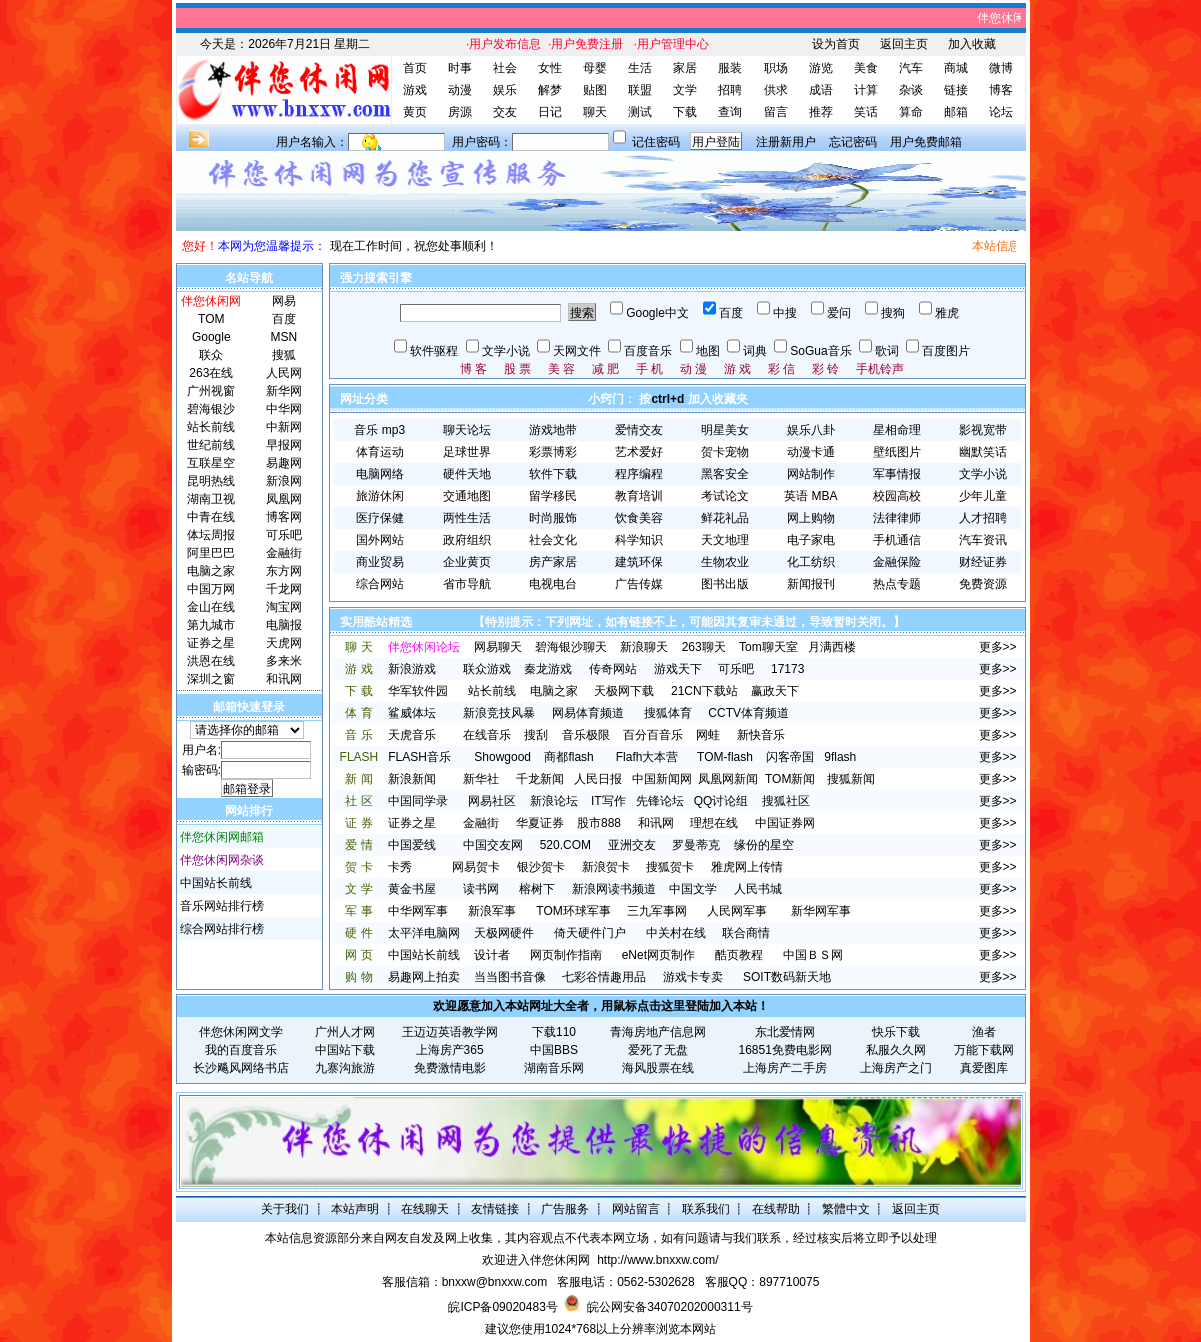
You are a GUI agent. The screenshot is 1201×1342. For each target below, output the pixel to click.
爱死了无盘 (658, 1050)
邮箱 (956, 112)
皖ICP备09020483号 (502, 1307)
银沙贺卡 (541, 867)
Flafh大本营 (647, 757)
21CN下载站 (704, 691)
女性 (550, 68)
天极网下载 (624, 691)
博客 (1001, 90)
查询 (730, 112)
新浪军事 (492, 911)
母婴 (595, 68)
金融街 (481, 823)
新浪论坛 (554, 801)
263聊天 (704, 647)
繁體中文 (846, 1209)
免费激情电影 (450, 1068)
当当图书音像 (510, 977)
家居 (685, 68)
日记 (550, 112)
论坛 (1001, 112)
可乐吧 (736, 669)
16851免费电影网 (785, 1050)
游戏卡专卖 (693, 977)
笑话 (866, 112)
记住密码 (656, 142)
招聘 (730, 90)
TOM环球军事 (573, 911)
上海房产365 (450, 1050)
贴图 (595, 90)
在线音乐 (487, 735)
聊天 (595, 112)
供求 (776, 90)
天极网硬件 (504, 933)
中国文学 (693, 889)
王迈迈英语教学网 (450, 1032)
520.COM (565, 845)
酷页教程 (739, 955)
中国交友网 (493, 845)
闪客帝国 (790, 757)
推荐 (821, 112)
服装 (730, 68)
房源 (460, 112)
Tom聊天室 (768, 647)
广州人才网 (345, 1032)
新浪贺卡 (606, 867)
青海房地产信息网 (658, 1032)
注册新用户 (786, 142)
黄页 (415, 112)
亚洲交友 (632, 845)
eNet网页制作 (658, 955)
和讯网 (656, 823)
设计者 (492, 955)
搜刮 (536, 735)
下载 (685, 112)
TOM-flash (725, 757)
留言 (776, 112)
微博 (1001, 68)
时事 (460, 68)
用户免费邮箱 (926, 142)
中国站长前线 (216, 883)
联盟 (640, 90)
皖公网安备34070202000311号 (669, 1307)
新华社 (481, 779)
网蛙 (708, 735)
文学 (685, 90)
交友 (505, 112)
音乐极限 (586, 735)
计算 (866, 90)
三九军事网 (657, 911)
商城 (956, 68)
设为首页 (836, 44)
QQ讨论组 (721, 801)
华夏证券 (540, 823)
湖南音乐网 (554, 1068)
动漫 (460, 90)
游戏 (415, 90)
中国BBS (554, 1050)
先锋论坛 (660, 801)
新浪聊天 (644, 647)
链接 (956, 90)
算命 (911, 112)
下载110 (554, 1032)
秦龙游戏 (548, 669)
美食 (866, 68)
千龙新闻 (540, 779)
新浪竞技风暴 (499, 713)
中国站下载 (345, 1050)
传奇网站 (613, 669)
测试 (640, 112)
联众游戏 (487, 669)
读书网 (481, 889)
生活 (640, 68)
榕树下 (537, 889)
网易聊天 (498, 647)
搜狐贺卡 (670, 867)
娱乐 (505, 90)
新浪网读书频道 (614, 889)
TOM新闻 (790, 779)
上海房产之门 (896, 1068)
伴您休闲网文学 (241, 1032)
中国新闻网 (662, 779)
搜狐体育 (668, 713)
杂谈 (911, 90)
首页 (415, 68)
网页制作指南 (566, 955)
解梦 (550, 90)
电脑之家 (554, 691)
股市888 (599, 823)
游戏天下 (678, 669)
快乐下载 (896, 1032)
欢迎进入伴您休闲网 (536, 1260)
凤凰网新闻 (728, 779)
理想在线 (714, 823)
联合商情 (746, 933)
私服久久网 (896, 1050)
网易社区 (492, 801)
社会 (505, 68)
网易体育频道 (588, 713)
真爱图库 (984, 1068)
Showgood (502, 757)
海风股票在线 (658, 1068)
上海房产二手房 (785, 1068)
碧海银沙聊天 (571, 647)
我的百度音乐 (241, 1050)
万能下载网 (984, 1050)
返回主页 (904, 44)
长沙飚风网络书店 (241, 1068)
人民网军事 (737, 911)
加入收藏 (972, 44)
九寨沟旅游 (345, 1068)
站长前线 (492, 691)
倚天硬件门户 (590, 933)
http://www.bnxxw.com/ (657, 1260)
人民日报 (598, 779)
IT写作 (608, 801)
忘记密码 (853, 142)
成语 (821, 90)
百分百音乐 (653, 735)
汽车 (911, 68)
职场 (776, 68)
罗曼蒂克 (696, 845)
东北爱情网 (785, 1032)
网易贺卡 (476, 867)
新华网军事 (821, 911)
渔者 (984, 1032)
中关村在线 (676, 933)
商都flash (568, 757)
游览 (821, 68)
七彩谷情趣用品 (604, 977)
